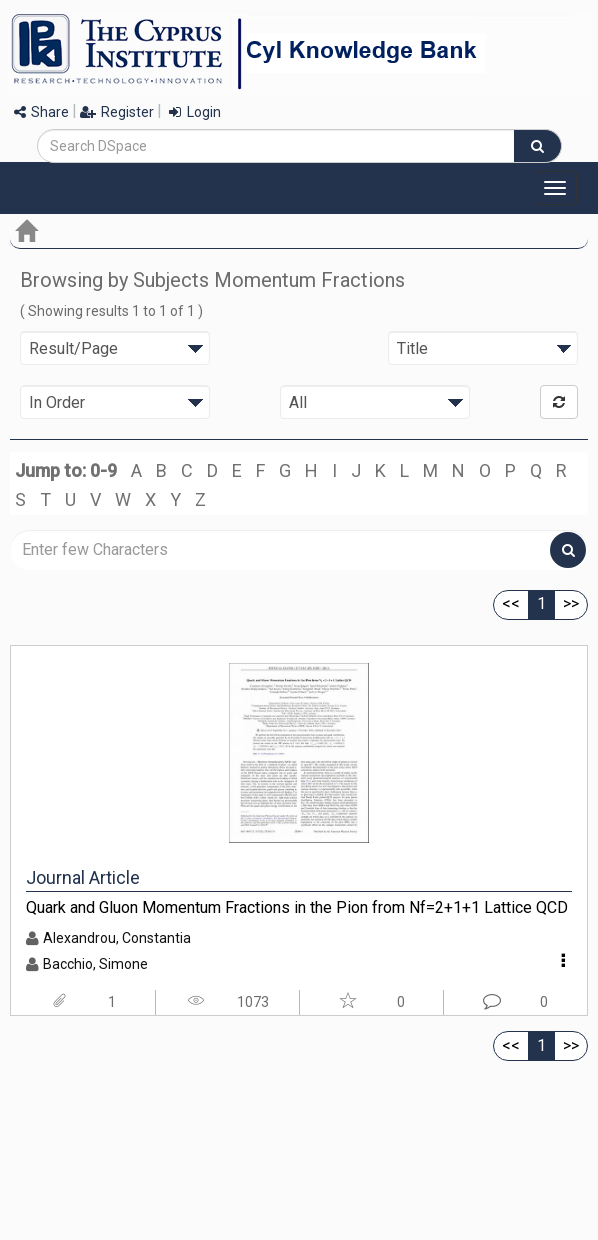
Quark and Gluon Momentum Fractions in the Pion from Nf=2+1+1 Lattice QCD (297, 907)
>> (571, 603)
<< (511, 603)
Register (117, 112)
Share (41, 112)
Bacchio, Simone (95, 964)
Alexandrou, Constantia (117, 938)
